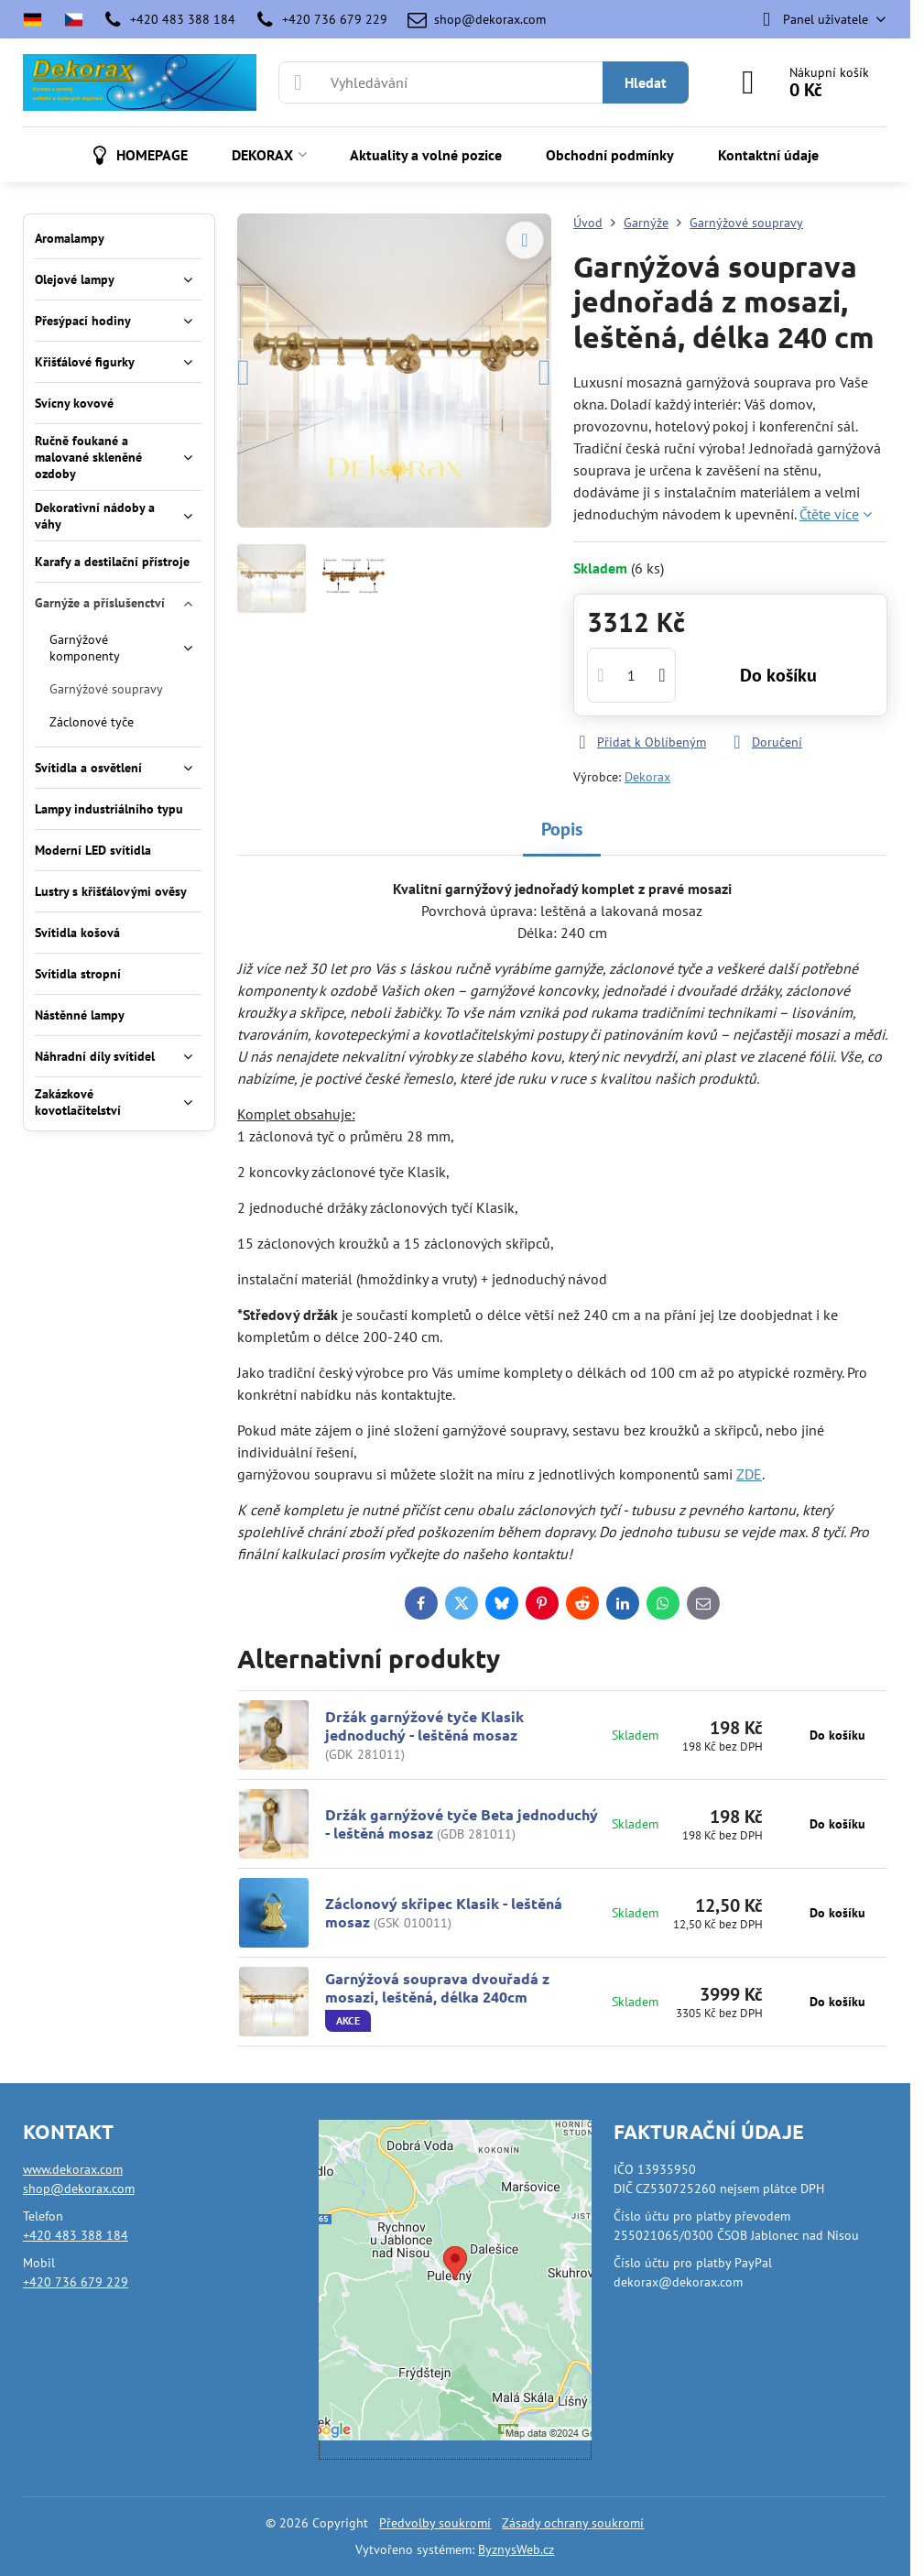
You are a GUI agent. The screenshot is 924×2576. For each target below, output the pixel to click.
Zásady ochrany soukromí (573, 2523)
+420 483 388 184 (75, 2235)
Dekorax (647, 777)
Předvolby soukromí (435, 2523)
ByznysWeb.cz (516, 2549)
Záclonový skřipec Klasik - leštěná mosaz (443, 1912)
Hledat (646, 82)
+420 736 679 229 (75, 2282)
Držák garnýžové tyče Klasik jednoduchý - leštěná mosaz (424, 1725)
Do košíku (778, 675)
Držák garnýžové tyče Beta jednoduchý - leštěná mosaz (461, 1823)
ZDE (749, 1474)
